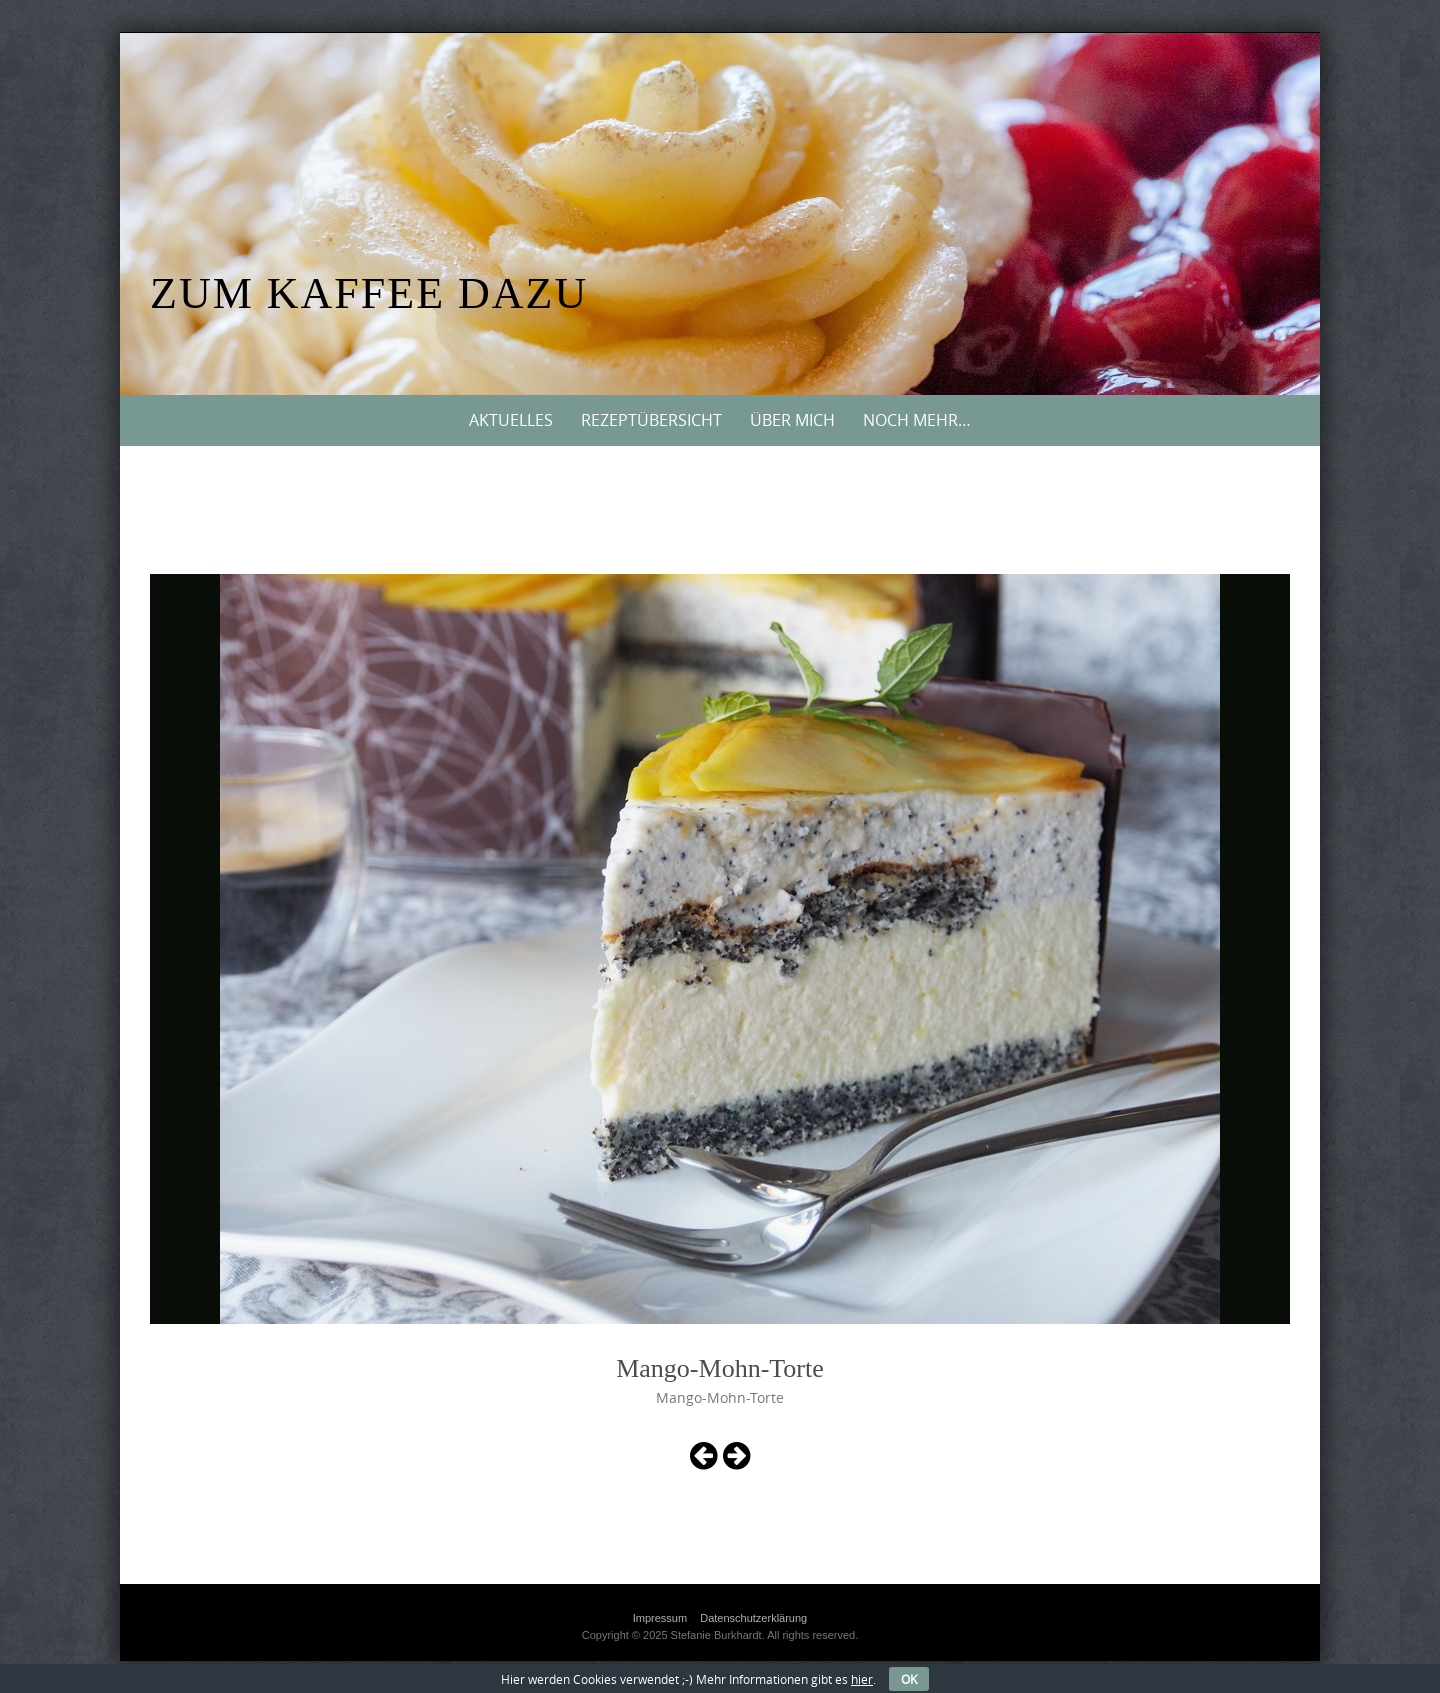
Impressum (660, 1618)
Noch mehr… (917, 420)
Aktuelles (511, 420)
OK (909, 1679)
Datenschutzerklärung (753, 1618)
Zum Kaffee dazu (369, 293)
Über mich (792, 420)
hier (862, 1679)
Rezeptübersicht (651, 420)
